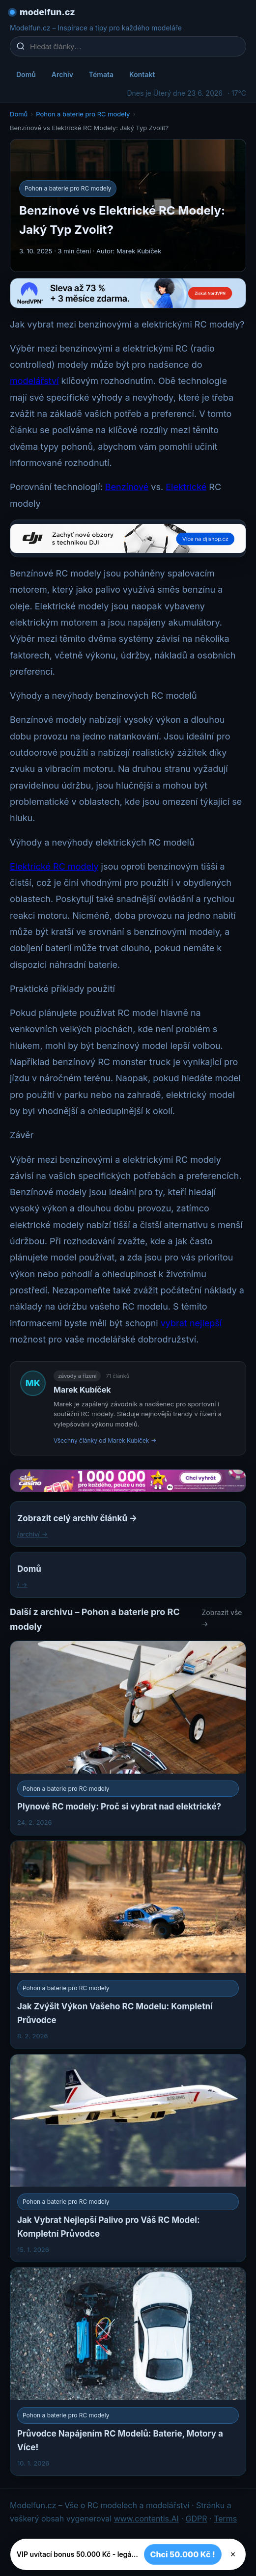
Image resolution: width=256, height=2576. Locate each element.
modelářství (34, 381)
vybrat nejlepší (191, 1323)
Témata (101, 74)
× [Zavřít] (233, 2554)
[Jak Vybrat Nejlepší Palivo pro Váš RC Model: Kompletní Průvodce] (128, 2158)
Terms (225, 2518)
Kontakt (142, 74)
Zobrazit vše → (222, 1618)
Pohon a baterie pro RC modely (83, 114)
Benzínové (127, 487)
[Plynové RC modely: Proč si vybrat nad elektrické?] (128, 1738)
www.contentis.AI (146, 2518)
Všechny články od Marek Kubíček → (105, 1440)
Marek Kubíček (82, 1390)
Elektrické (186, 487)
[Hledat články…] (134, 46)
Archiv (62, 74)
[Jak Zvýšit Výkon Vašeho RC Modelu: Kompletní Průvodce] (128, 1945)
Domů (26, 74)
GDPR (196, 2518)
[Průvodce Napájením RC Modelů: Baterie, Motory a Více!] (128, 2371)
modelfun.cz (47, 12)
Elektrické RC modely (54, 866)
